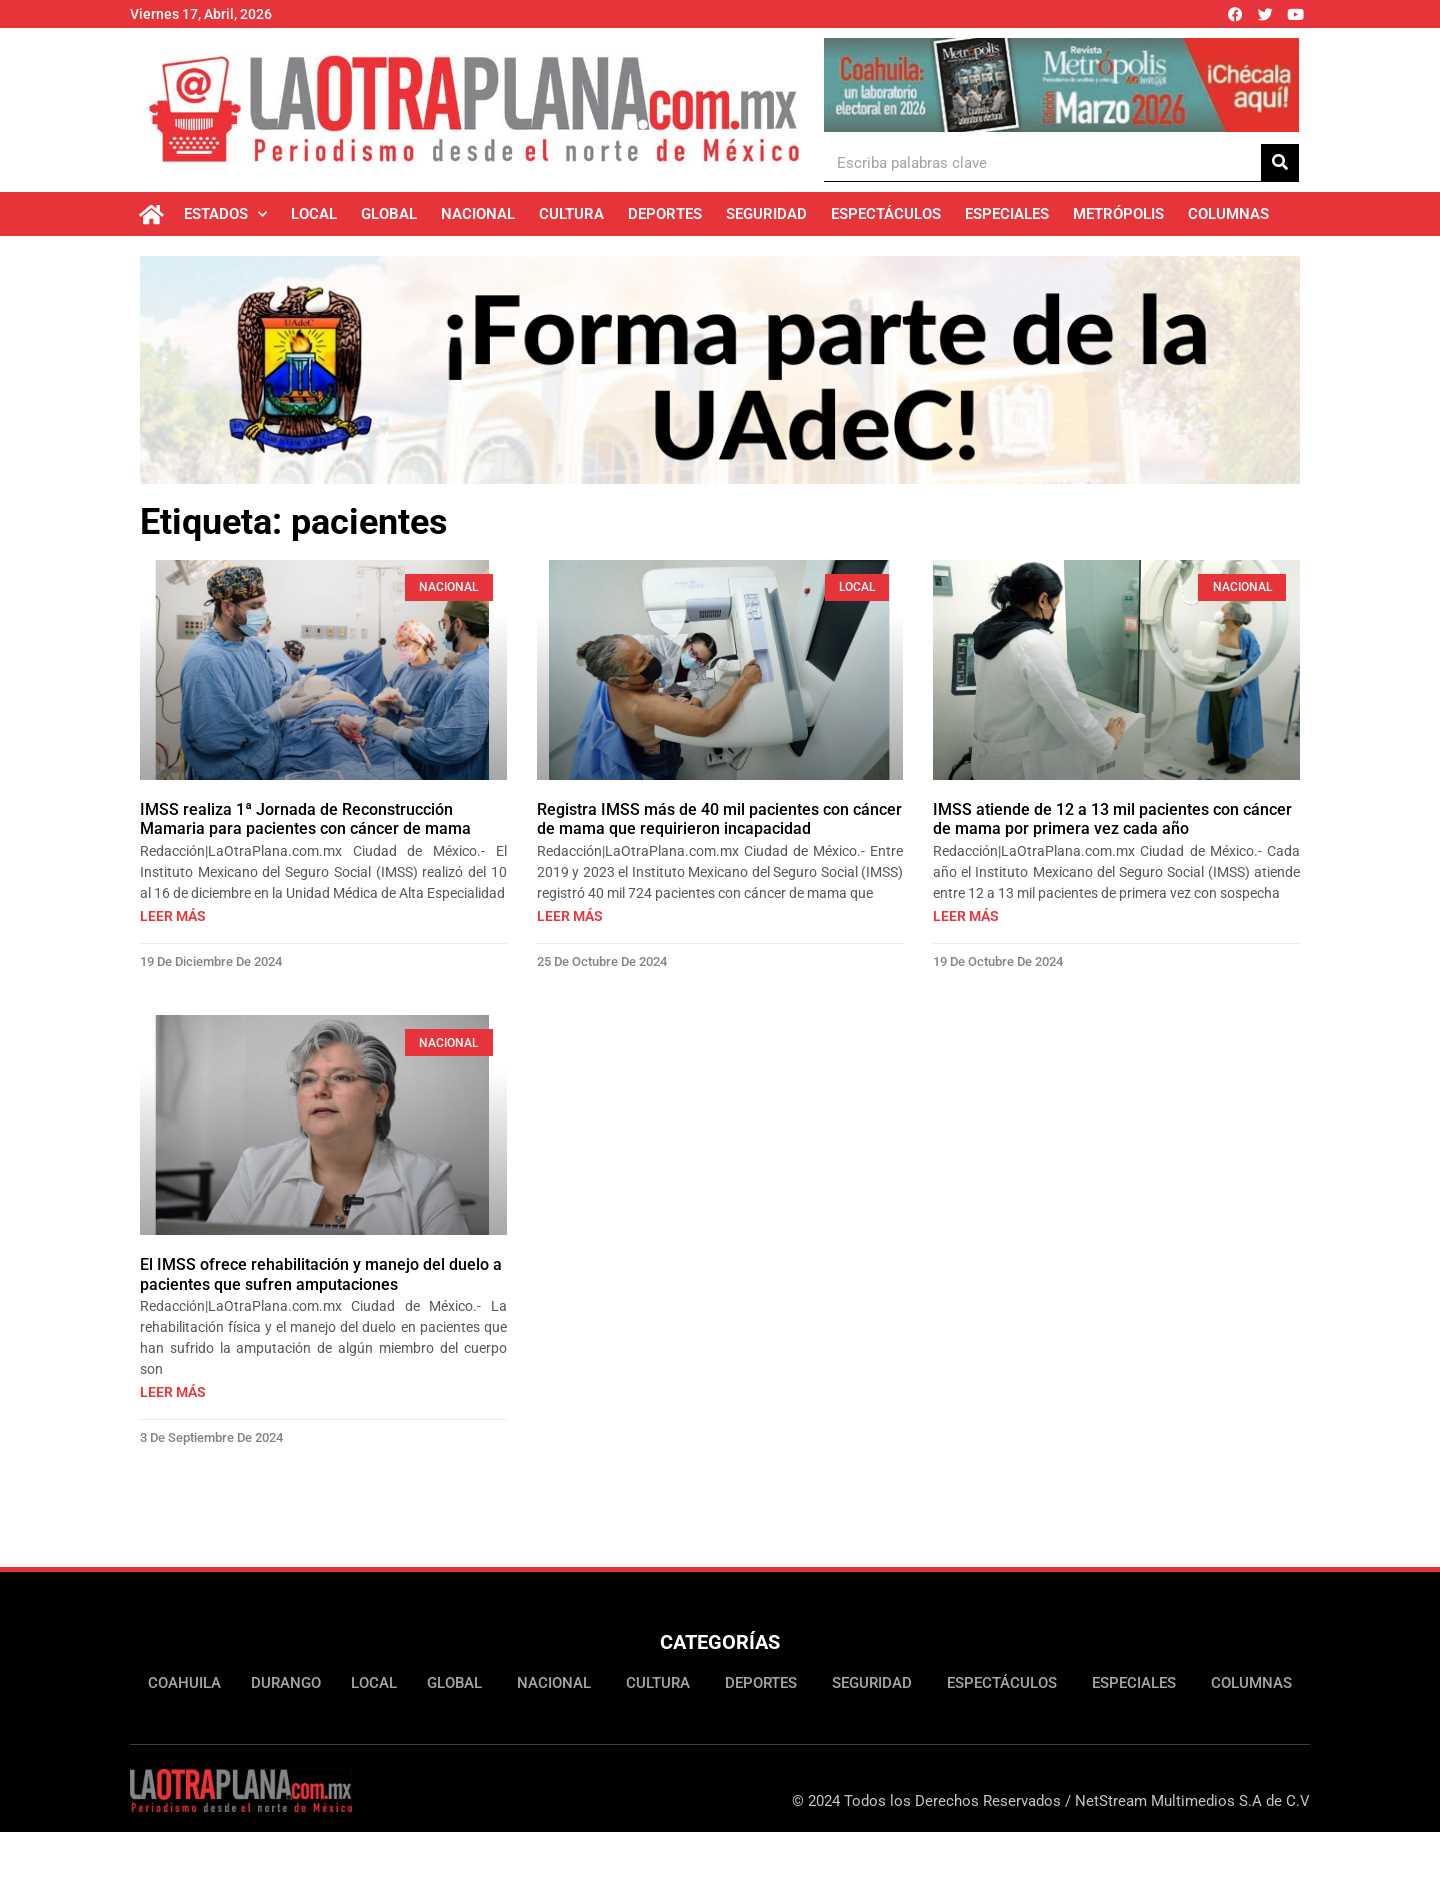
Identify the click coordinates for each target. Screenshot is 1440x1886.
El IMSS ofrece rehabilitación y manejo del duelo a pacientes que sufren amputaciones (321, 1274)
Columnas (1228, 214)
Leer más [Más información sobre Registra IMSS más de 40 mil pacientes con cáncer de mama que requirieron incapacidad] (570, 916)
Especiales (1007, 214)
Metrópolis (1118, 214)
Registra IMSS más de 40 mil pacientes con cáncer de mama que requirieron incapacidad (719, 819)
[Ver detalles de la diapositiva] (1061, 85)
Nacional (478, 214)
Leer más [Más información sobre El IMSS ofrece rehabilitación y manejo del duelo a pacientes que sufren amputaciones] (173, 1392)
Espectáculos (886, 214)
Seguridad (766, 214)
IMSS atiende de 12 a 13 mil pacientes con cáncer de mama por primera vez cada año (1112, 819)
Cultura (571, 214)
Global (389, 214)
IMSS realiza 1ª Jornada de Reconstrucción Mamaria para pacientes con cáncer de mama (305, 819)
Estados (225, 214)
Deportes (665, 214)
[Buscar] (1280, 162)
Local (314, 214)
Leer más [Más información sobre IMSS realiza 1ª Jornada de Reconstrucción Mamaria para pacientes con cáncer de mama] (173, 916)
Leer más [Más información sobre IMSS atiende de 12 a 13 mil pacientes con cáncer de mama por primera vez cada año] (966, 916)
